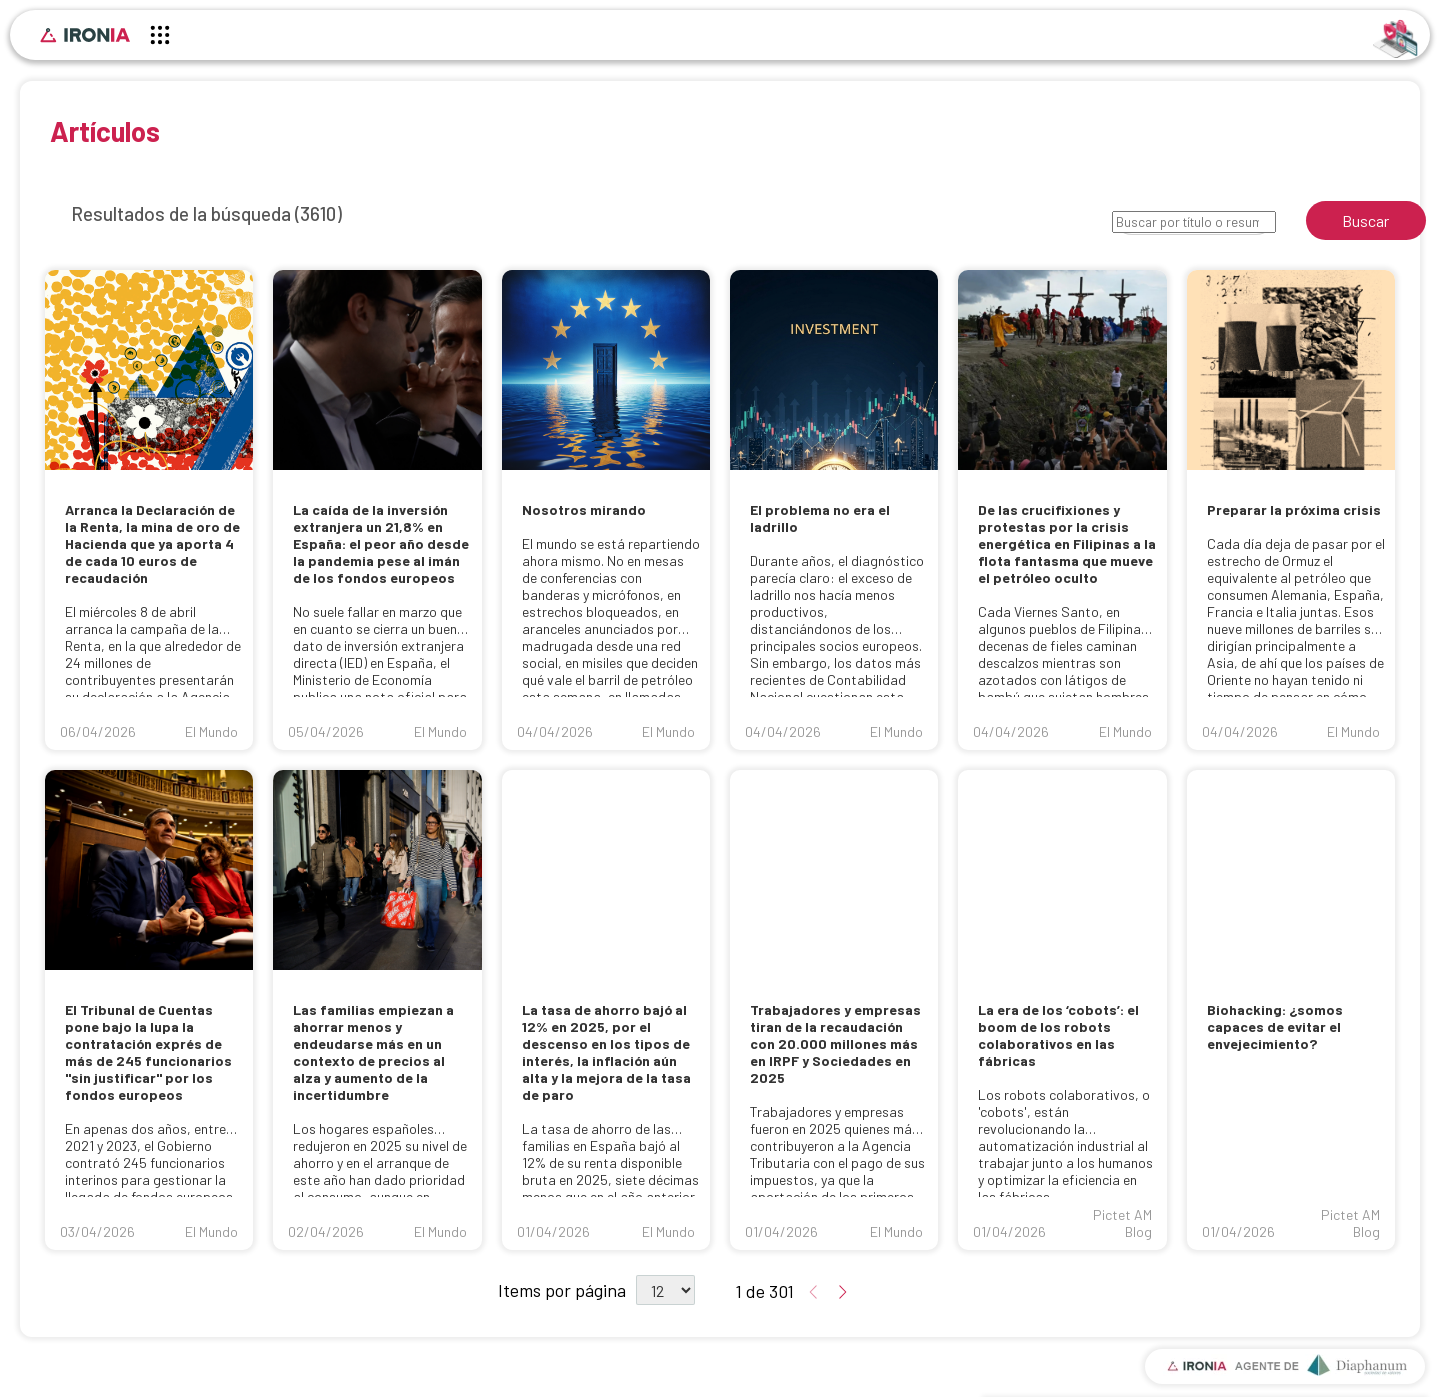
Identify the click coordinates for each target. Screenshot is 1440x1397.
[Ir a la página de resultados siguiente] (840, 1293)
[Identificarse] (1395, 37)
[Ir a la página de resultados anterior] (816, 1293)
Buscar (1365, 220)
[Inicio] (85, 35)
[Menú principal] (160, 38)
